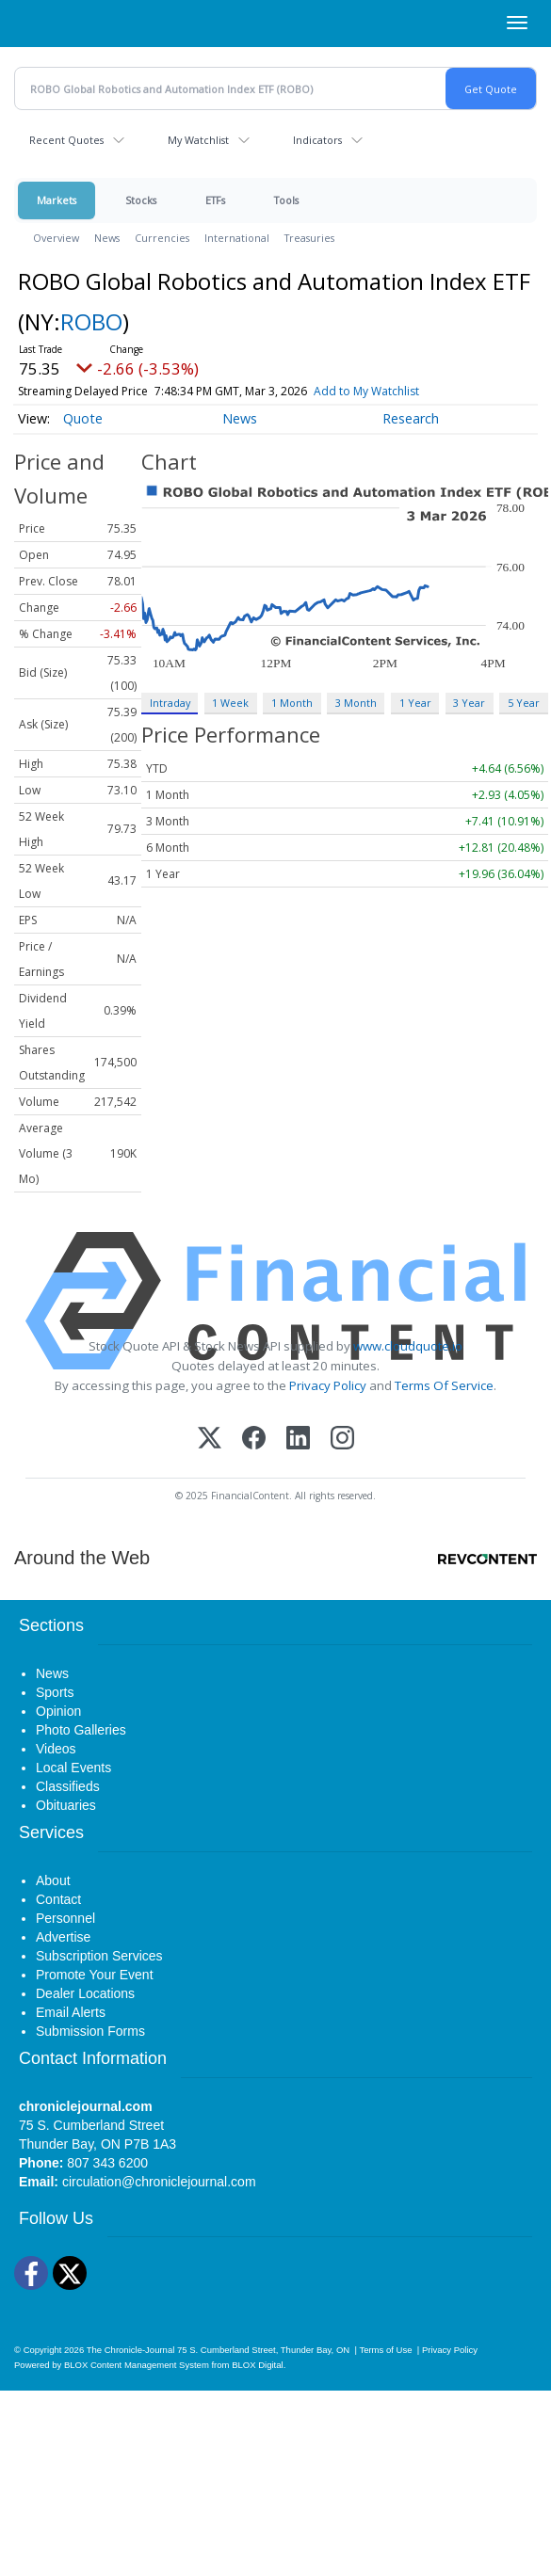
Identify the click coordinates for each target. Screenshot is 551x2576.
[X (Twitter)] (209, 1439)
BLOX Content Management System (136, 2365)
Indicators (317, 140)
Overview (56, 238)
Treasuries (309, 238)
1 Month (292, 703)
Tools (286, 200)
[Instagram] (342, 1439)
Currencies (162, 238)
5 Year (524, 703)
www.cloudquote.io (407, 1345)
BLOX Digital (257, 2365)
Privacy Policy (327, 1385)
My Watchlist (198, 140)
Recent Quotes (66, 140)
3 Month (356, 703)
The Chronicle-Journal (131, 2349)
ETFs (215, 200)
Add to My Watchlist (366, 391)
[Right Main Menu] (517, 23)
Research (410, 418)
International (236, 238)
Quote (83, 418)
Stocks (140, 200)
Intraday (170, 703)
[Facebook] (254, 1439)
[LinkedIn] (298, 1439)
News (107, 238)
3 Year (469, 703)
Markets (56, 200)
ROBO (91, 321)
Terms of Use (385, 2349)
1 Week (230, 703)
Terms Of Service (444, 1385)
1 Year (415, 703)
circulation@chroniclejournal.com (159, 2181)
